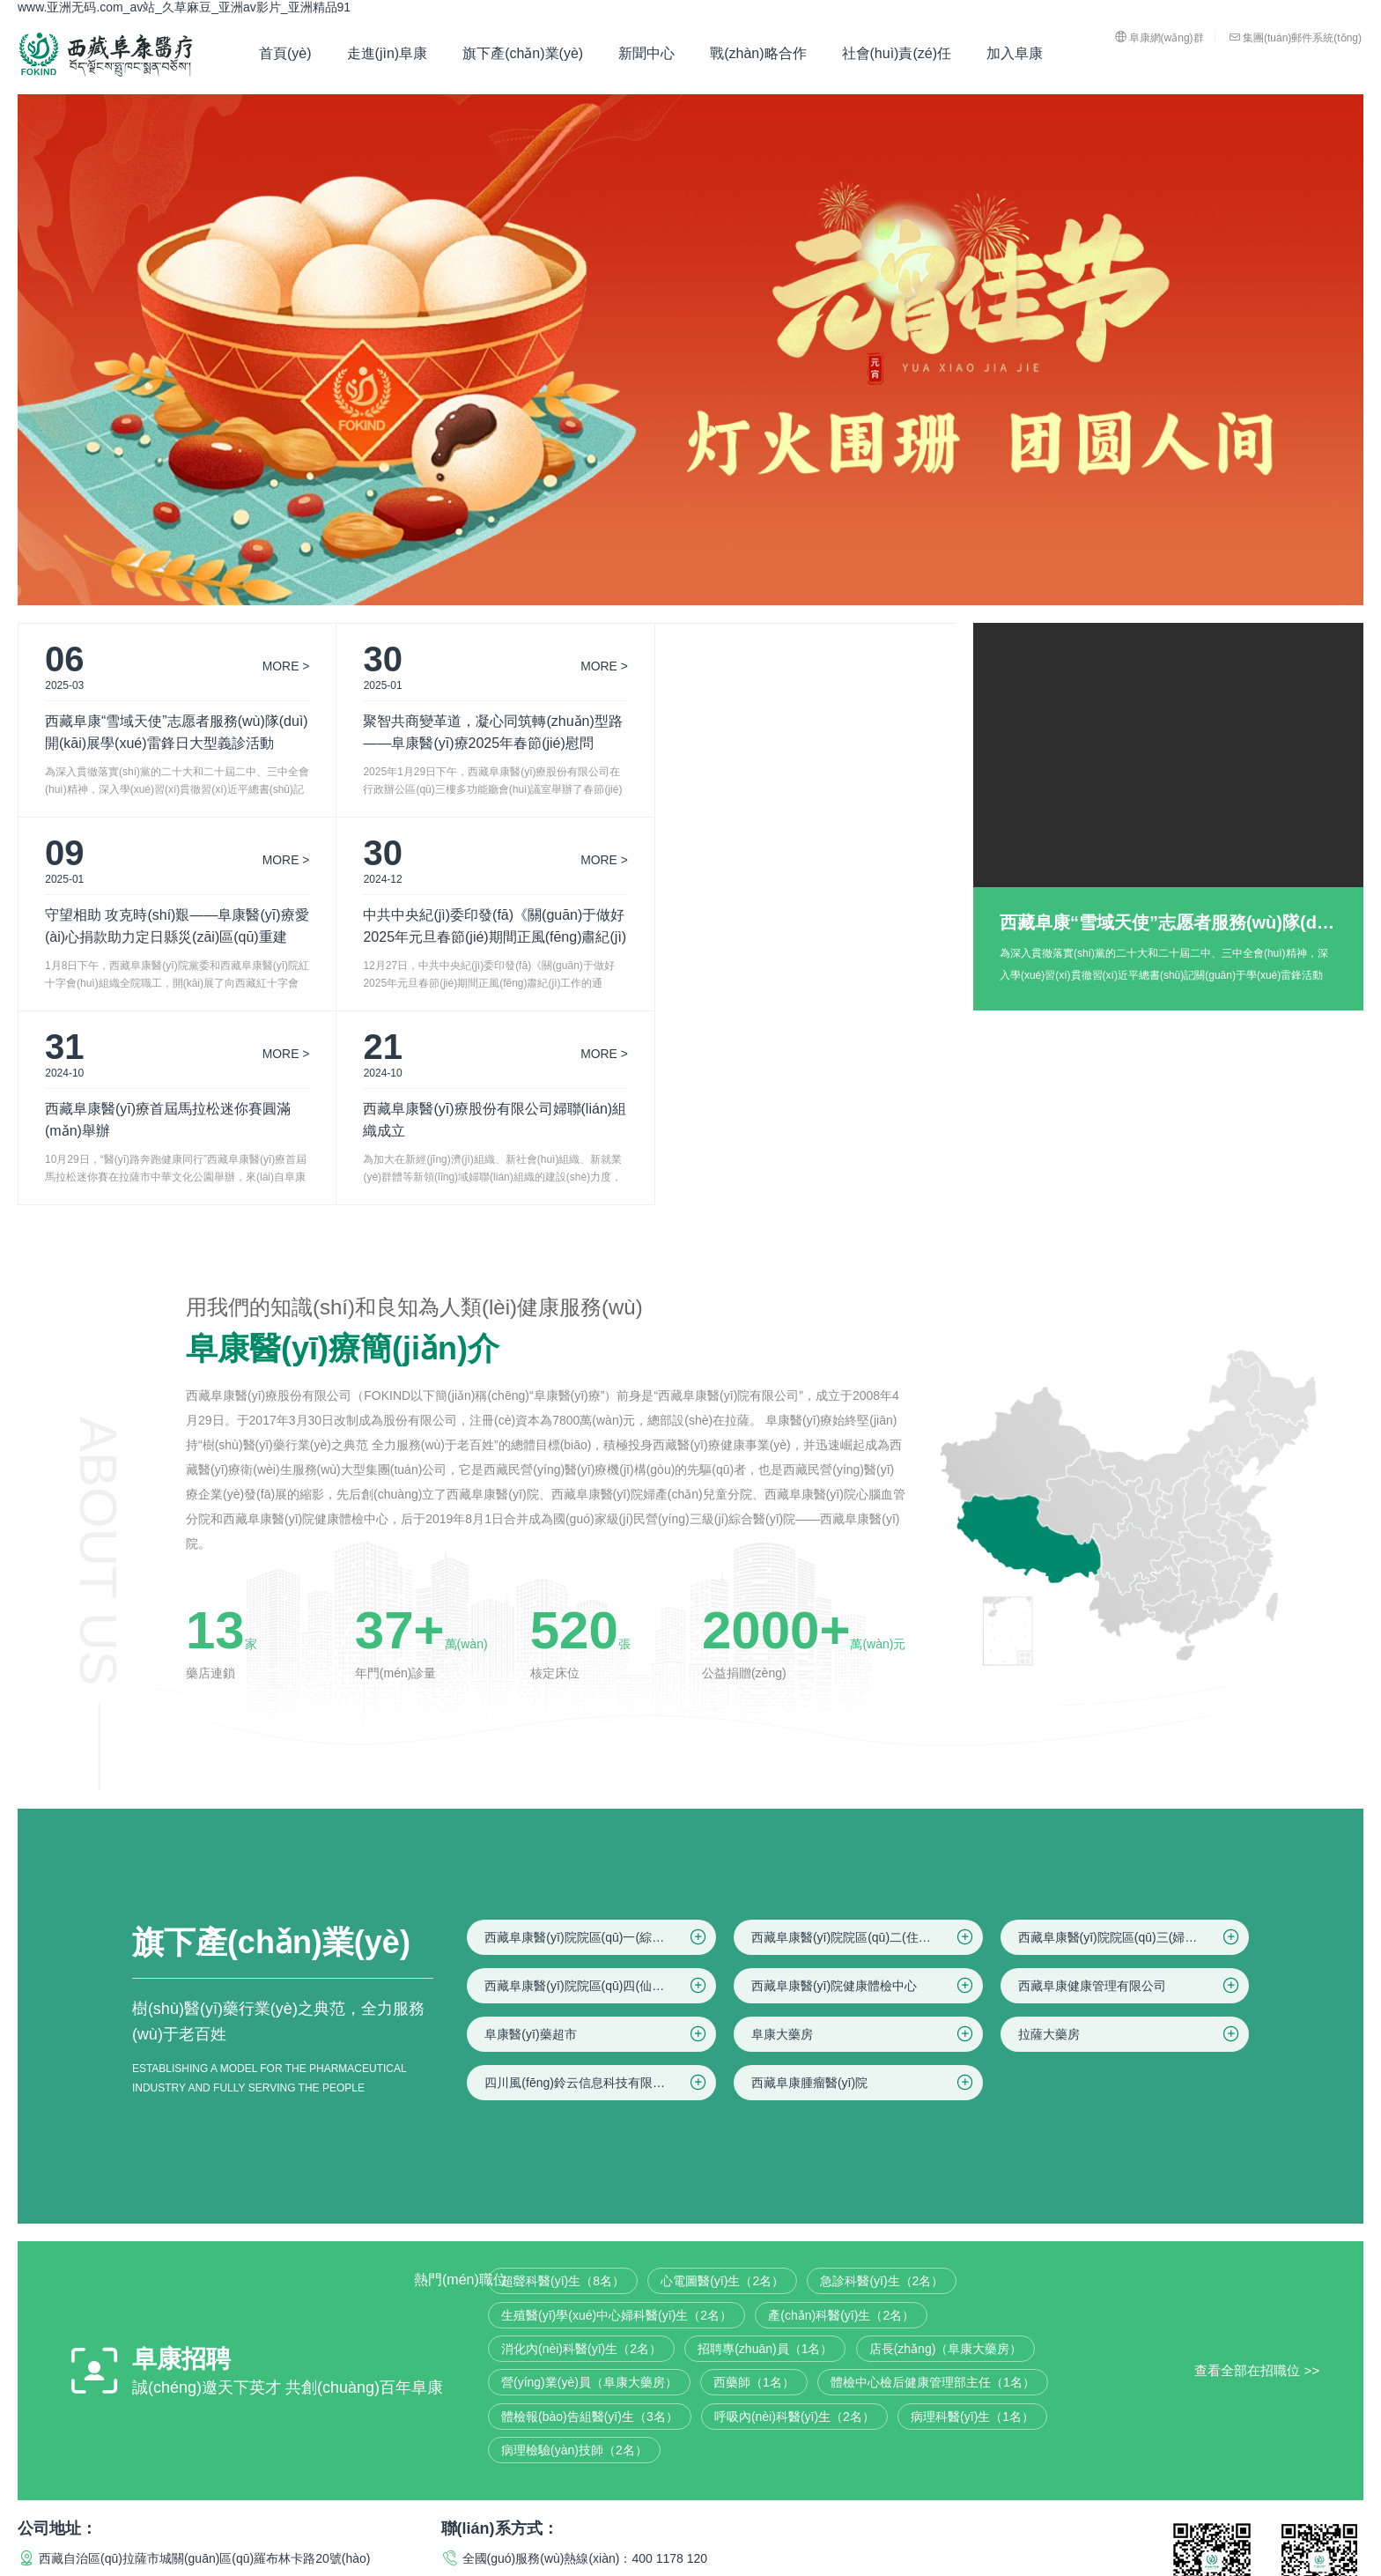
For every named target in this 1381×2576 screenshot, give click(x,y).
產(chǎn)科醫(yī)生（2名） (841, 2121)
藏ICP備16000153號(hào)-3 (516, 2489)
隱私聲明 (1220, 2489)
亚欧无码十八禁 (164, 2567)
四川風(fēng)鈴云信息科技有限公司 (596, 1888)
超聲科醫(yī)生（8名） (562, 2087)
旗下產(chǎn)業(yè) (522, 53)
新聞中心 (646, 53)
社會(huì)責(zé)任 (896, 53)
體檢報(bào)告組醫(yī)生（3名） (589, 2223)
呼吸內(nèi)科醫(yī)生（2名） (794, 2223)
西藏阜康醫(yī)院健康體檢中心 (863, 1791)
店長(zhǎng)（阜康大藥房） (946, 2155)
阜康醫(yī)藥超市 (596, 1840)
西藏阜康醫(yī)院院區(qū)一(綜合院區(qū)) (599, 1743)
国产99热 (43, 2567)
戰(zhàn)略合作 (758, 53)
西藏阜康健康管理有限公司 (1130, 1791)
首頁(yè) (285, 53)
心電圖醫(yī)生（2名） (722, 2087)
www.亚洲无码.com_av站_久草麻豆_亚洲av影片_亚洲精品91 (184, 7)
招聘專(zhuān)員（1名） (765, 2155)
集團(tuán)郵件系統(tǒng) (1295, 37)
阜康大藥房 (863, 1840)
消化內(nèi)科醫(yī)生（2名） (581, 2155)
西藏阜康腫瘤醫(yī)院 (863, 1888)
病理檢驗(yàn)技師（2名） (574, 2256)
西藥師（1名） (753, 2188)
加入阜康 (1014, 53)
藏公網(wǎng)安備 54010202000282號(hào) (738, 2489)
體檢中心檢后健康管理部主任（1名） (933, 2188)
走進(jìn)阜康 (387, 53)
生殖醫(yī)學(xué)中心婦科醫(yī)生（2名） (616, 2121)
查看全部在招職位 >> (1256, 2175)
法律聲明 (1159, 2489)
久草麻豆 (235, 2567)
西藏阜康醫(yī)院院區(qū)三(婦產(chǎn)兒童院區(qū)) (1134, 1743)
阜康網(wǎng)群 (1159, 37)
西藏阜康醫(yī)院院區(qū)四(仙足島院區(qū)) (600, 1791)
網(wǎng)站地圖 (1301, 2489)
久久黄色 (288, 2567)
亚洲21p (93, 2567)
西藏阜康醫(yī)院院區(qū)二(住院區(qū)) (863, 1743)
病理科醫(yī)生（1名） (972, 2223)
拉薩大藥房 (1130, 1840)
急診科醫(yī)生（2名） (881, 2087)
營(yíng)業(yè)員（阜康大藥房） (589, 2188)
